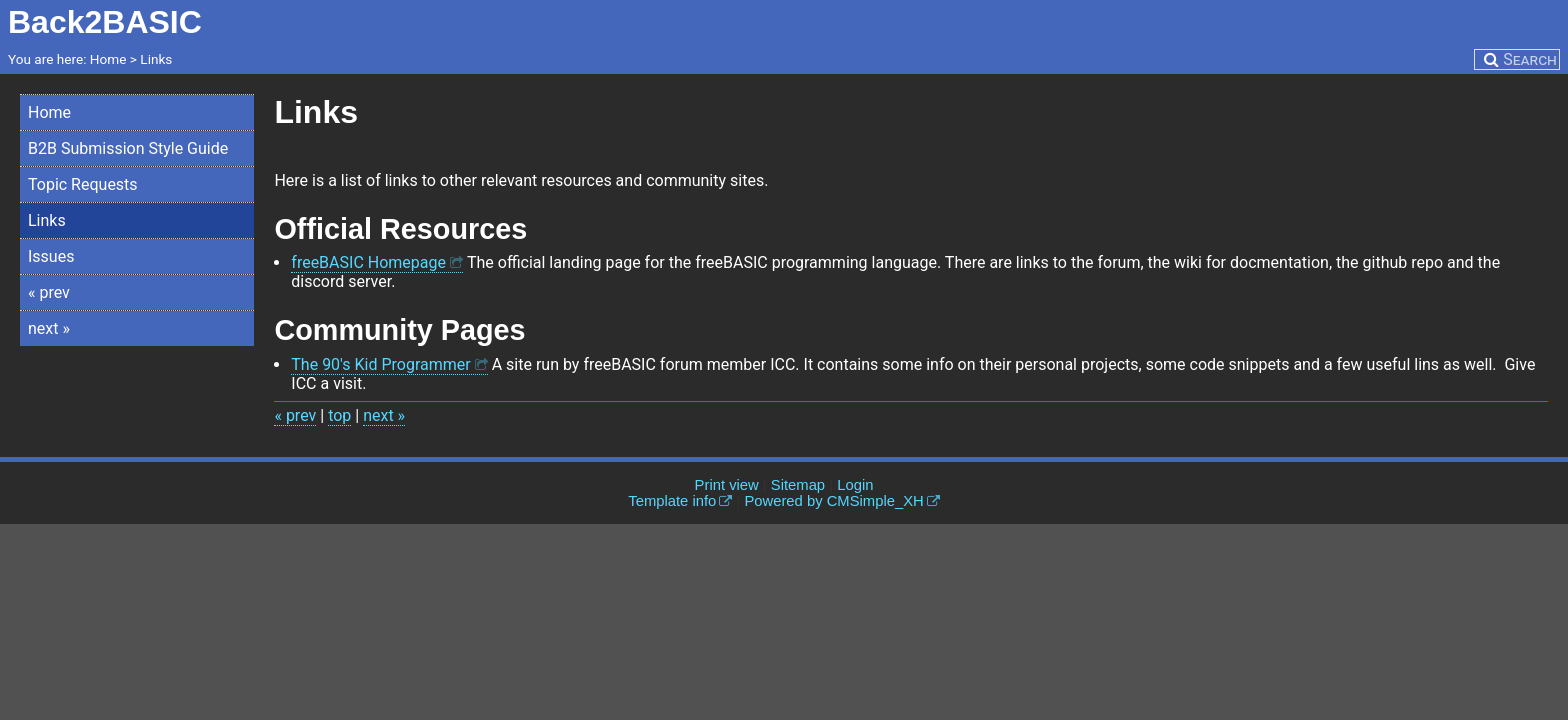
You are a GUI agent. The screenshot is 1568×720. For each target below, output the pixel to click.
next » (49, 328)
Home (49, 112)
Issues (51, 256)
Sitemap (798, 485)
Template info (672, 501)
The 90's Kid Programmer (380, 364)
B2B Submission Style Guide (128, 148)
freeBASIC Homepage (368, 262)
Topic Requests (83, 184)
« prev (49, 292)
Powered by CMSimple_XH (833, 501)
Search (1530, 59)
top (339, 415)
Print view (727, 485)
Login (855, 485)
